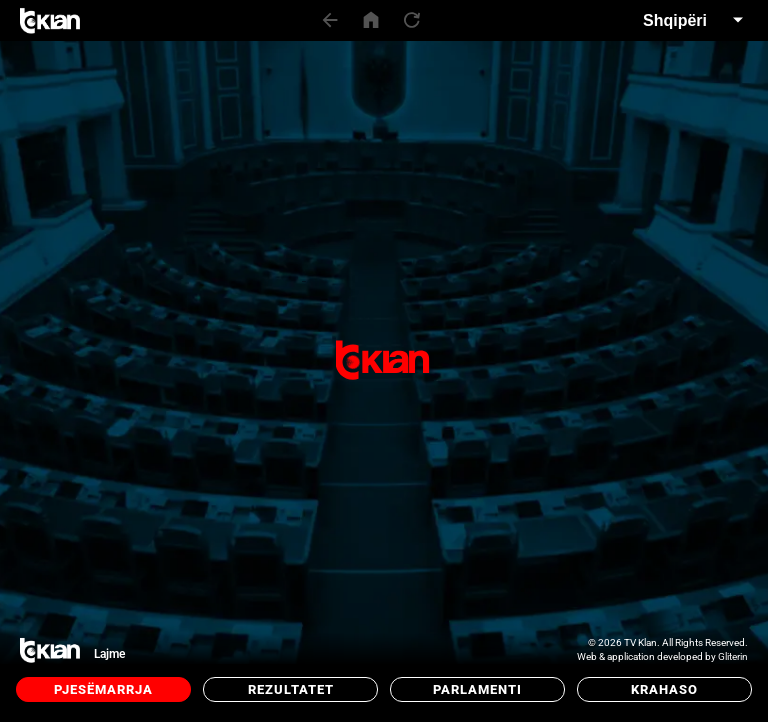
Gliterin (733, 656)
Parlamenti (477, 689)
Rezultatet (291, 689)
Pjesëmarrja (103, 689)
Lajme (109, 654)
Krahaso (664, 689)
